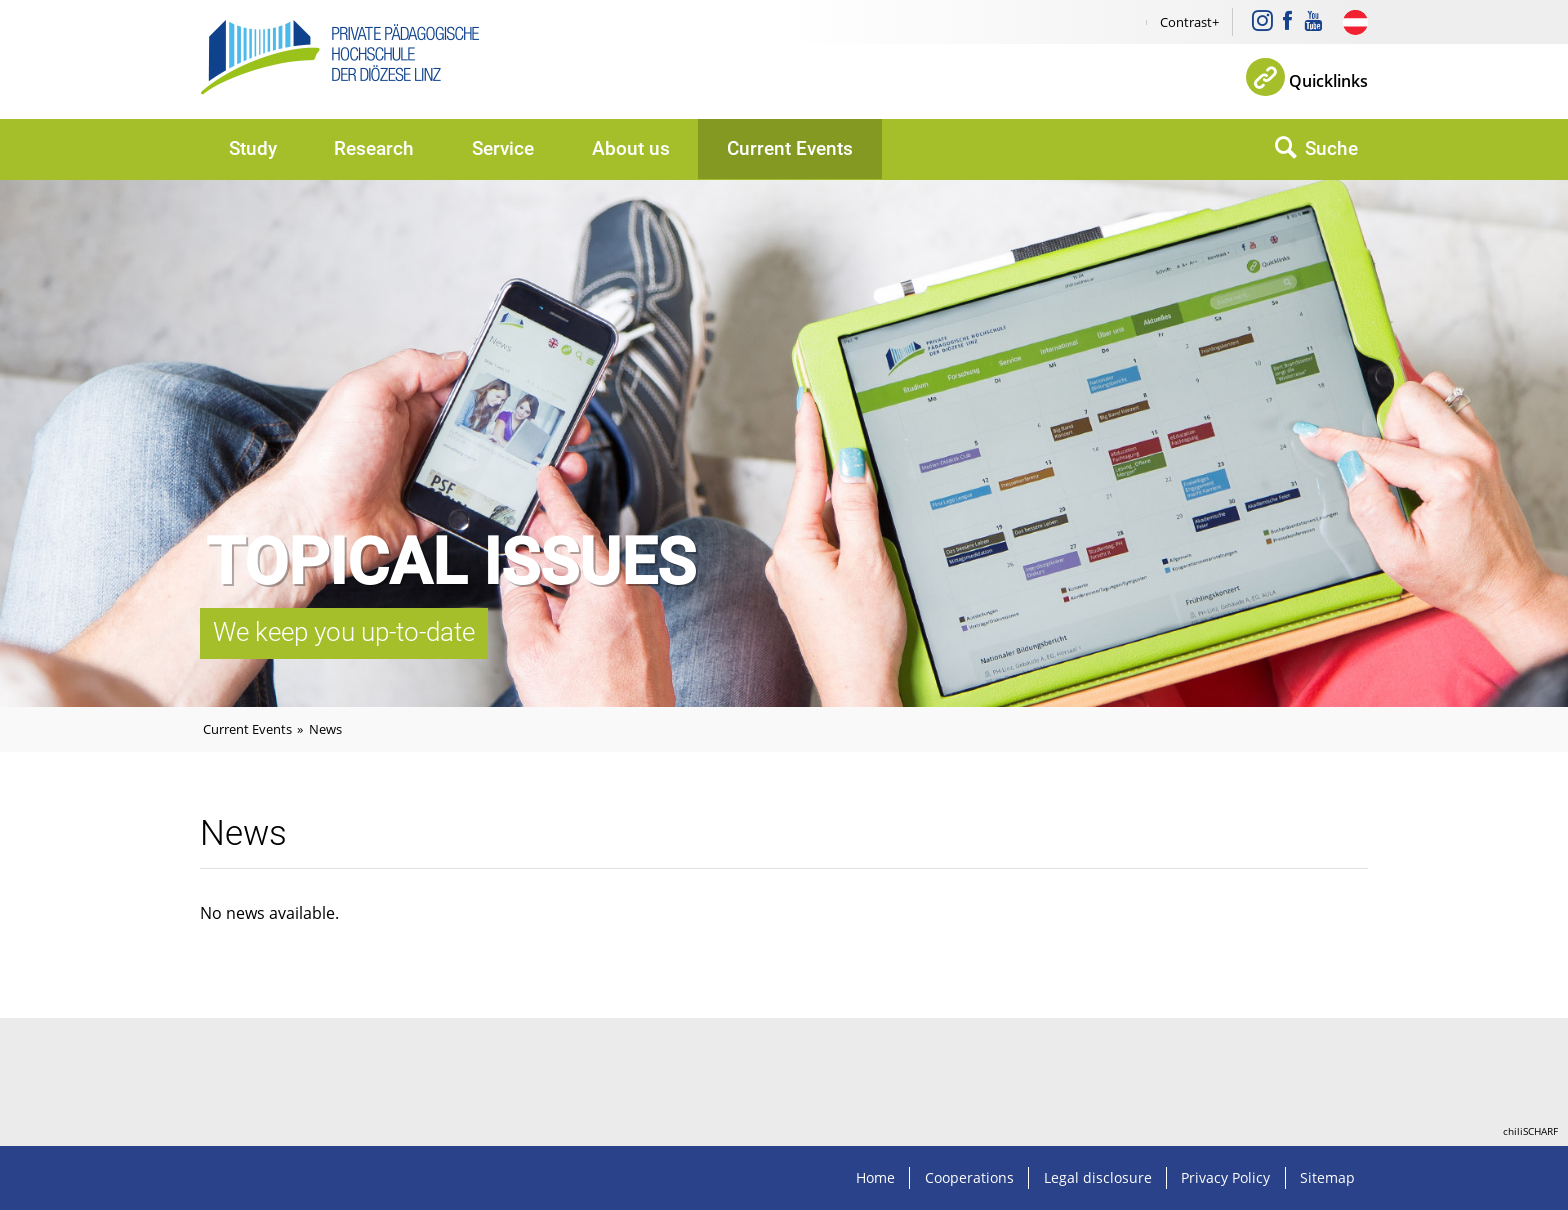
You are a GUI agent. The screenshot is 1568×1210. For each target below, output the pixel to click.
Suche (1331, 148)
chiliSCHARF (1530, 1131)
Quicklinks (1328, 81)
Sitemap (1327, 1177)
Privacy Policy (1225, 1177)
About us (631, 148)
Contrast (1186, 22)
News (325, 729)
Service (503, 148)
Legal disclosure (1098, 1177)
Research (374, 148)
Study (253, 148)
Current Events (790, 148)
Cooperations (969, 1177)
